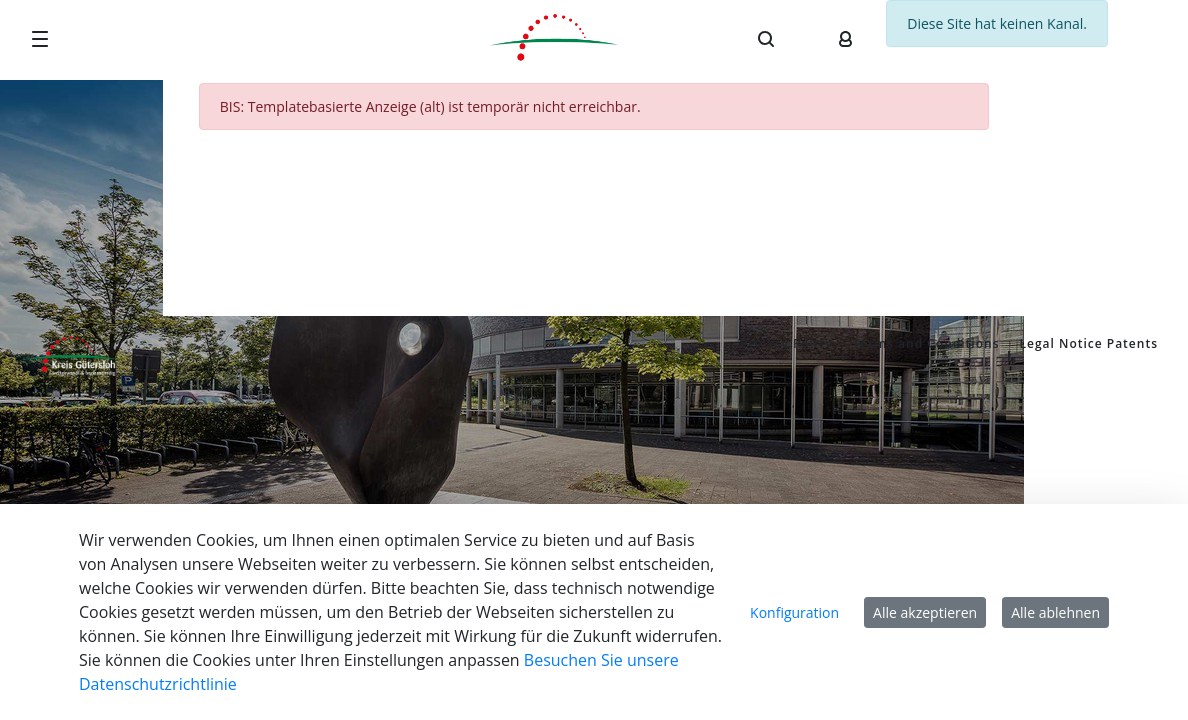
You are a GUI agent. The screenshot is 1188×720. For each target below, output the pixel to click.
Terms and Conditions (926, 344)
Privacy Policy (786, 344)
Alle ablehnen (1055, 612)
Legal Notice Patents (1088, 344)
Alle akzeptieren (925, 612)
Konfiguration (794, 612)
